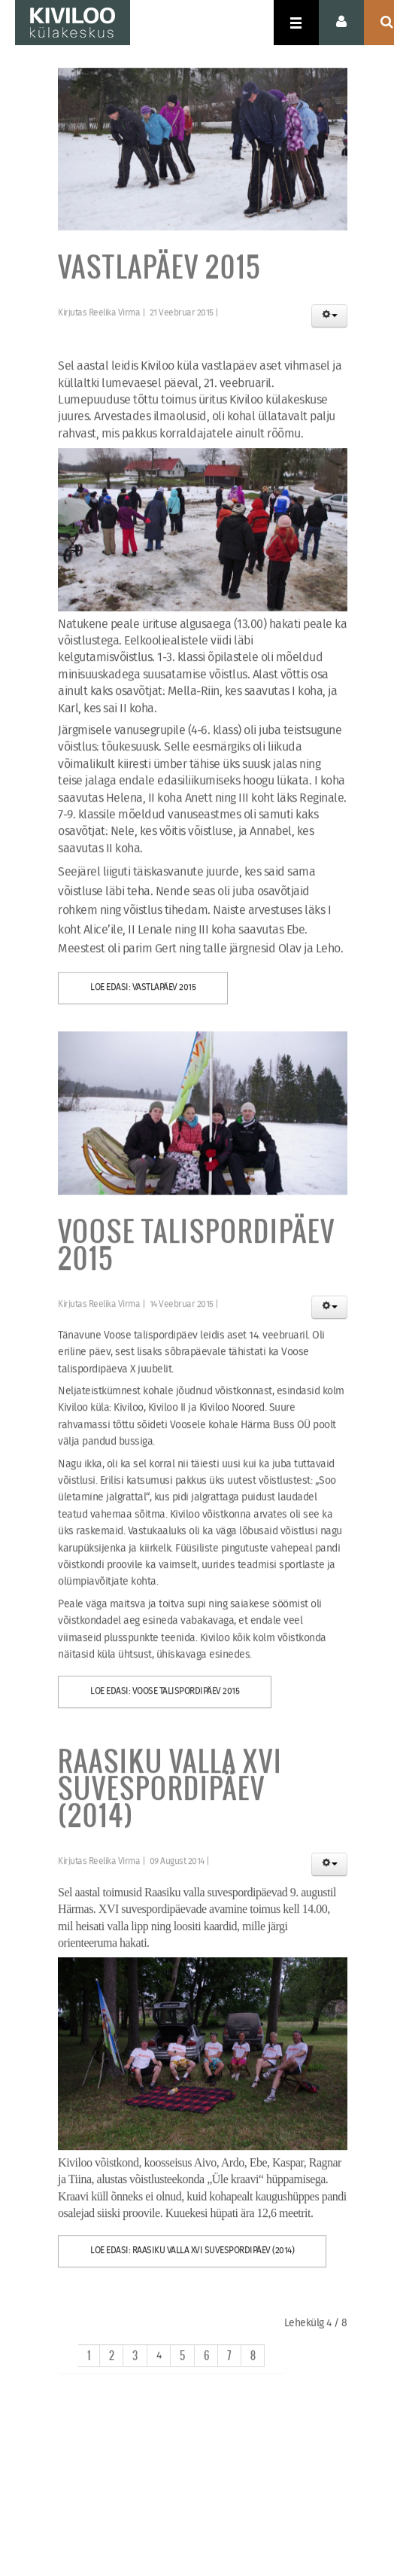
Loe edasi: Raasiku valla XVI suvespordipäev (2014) (192, 2259)
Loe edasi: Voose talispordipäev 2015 (164, 1699)
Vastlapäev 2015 (159, 274)
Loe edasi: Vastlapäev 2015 (142, 995)
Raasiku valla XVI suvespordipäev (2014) (170, 1796)
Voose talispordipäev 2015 (196, 1252)
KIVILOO (72, 23)
